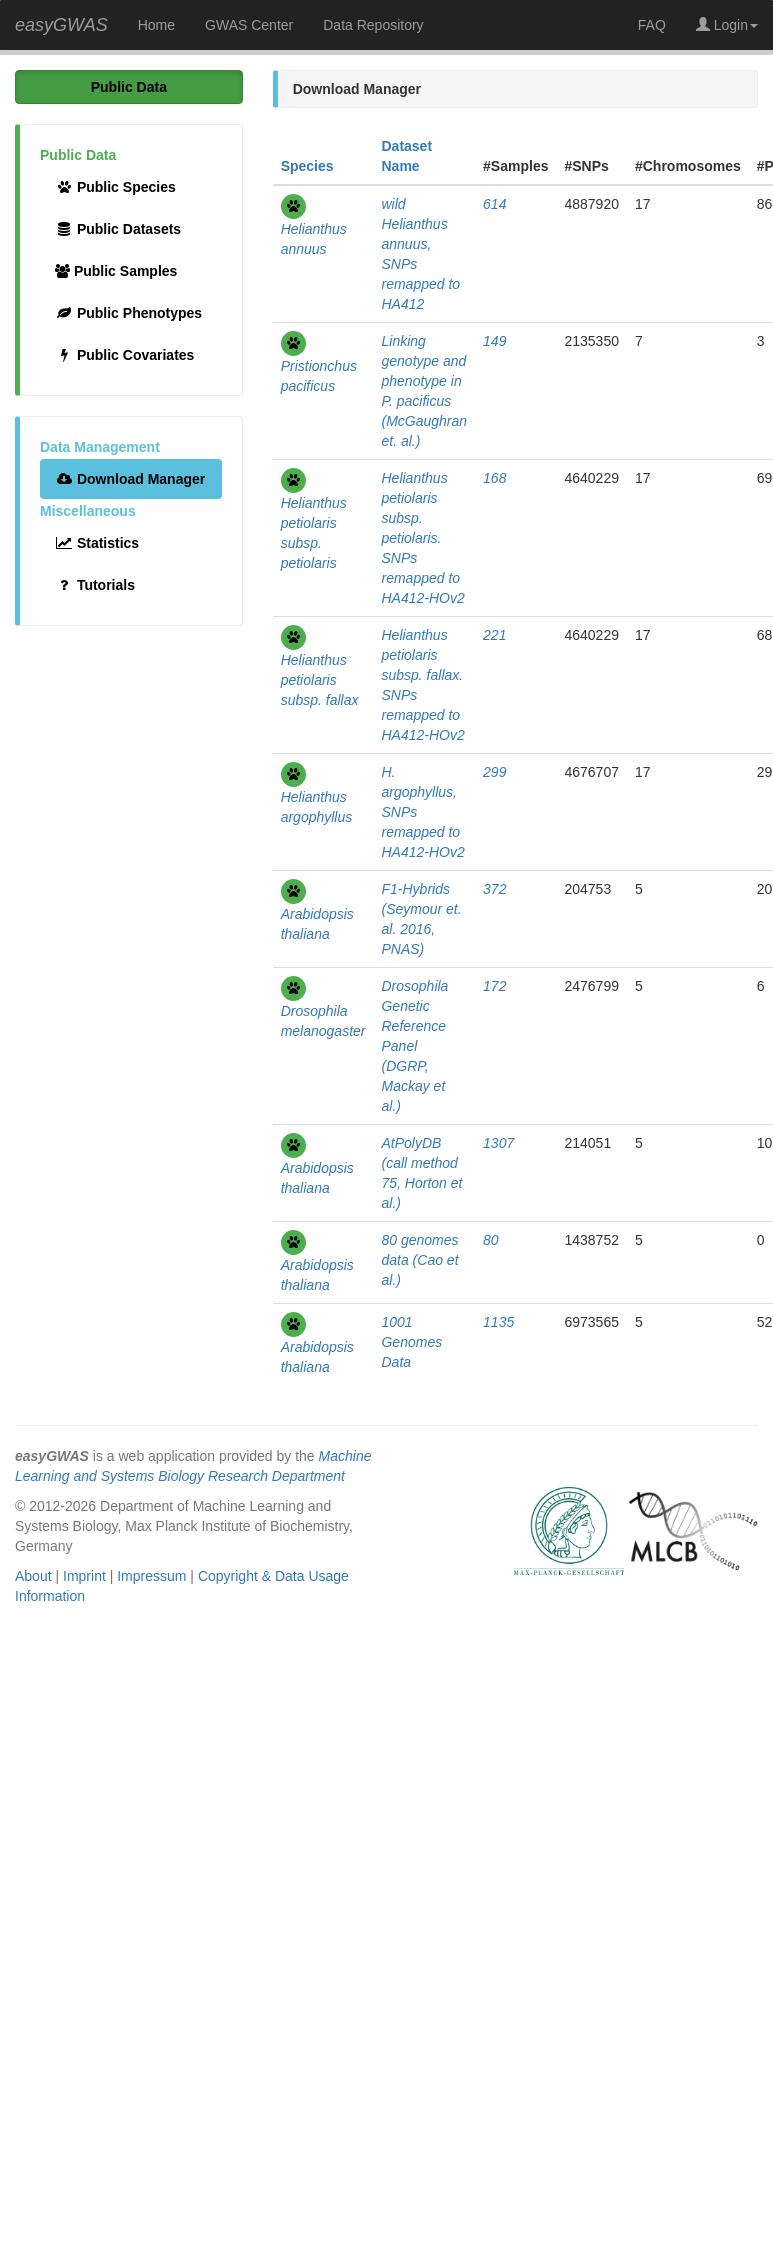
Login (727, 25)
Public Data (129, 87)
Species (307, 166)
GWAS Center (249, 25)
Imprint (84, 1576)
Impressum (151, 1576)
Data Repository (373, 25)
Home (156, 25)
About (33, 1576)
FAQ (652, 25)
